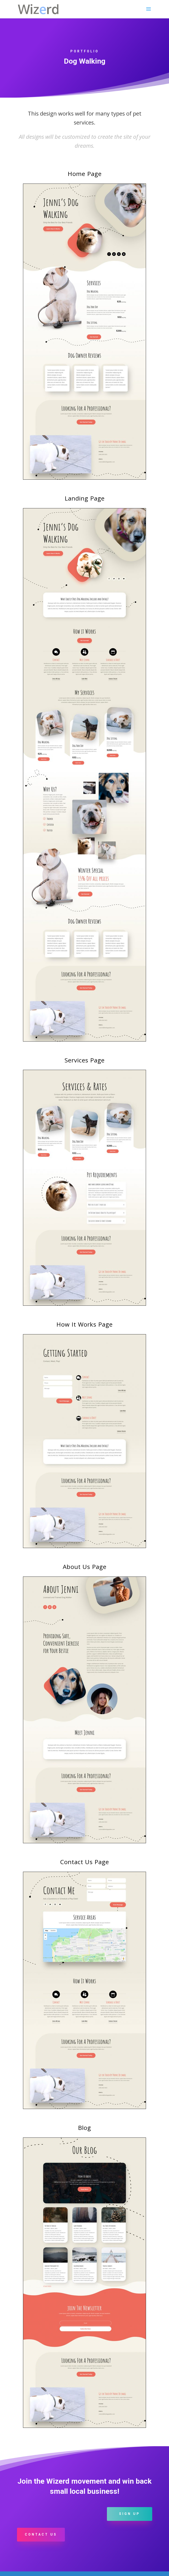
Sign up (129, 2514)
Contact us (41, 2534)
